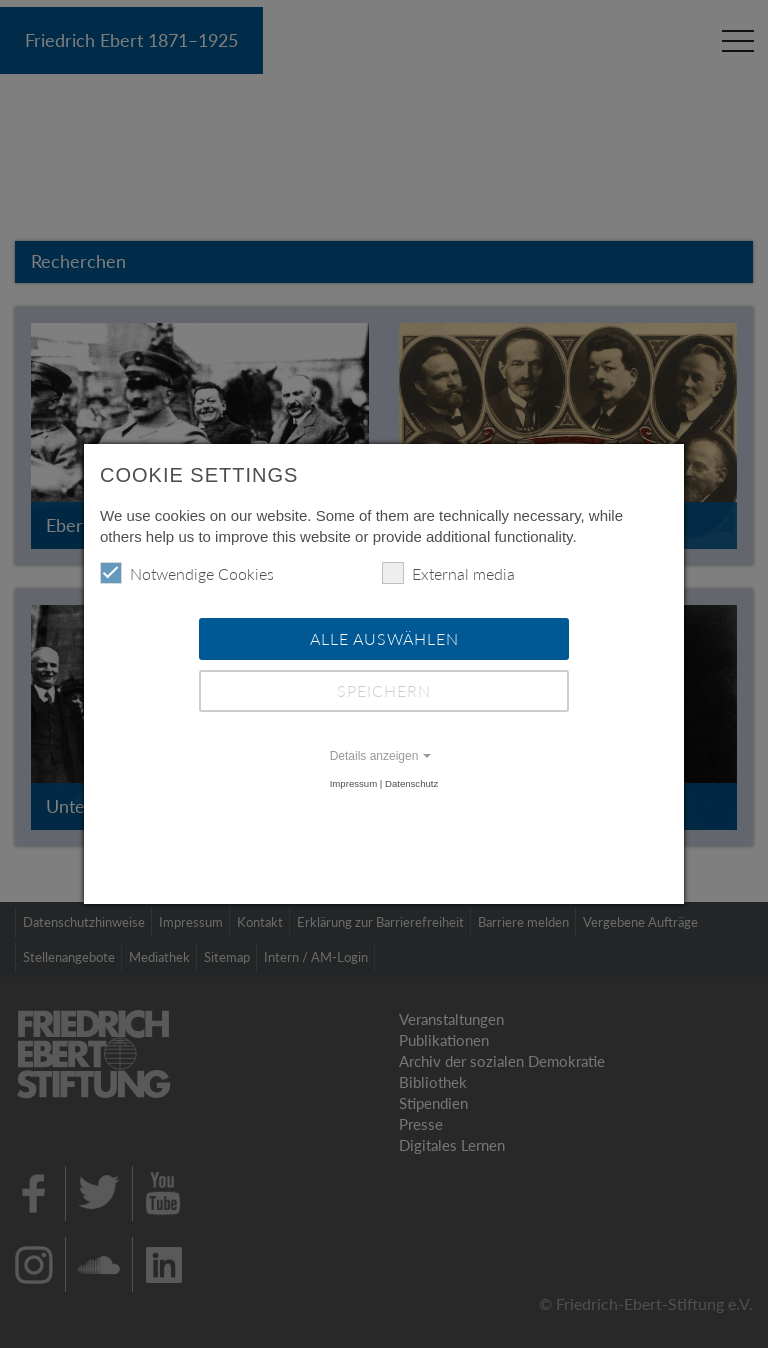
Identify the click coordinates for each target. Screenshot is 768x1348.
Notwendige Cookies (187, 573)
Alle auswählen (384, 638)
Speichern (384, 690)
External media (448, 573)
